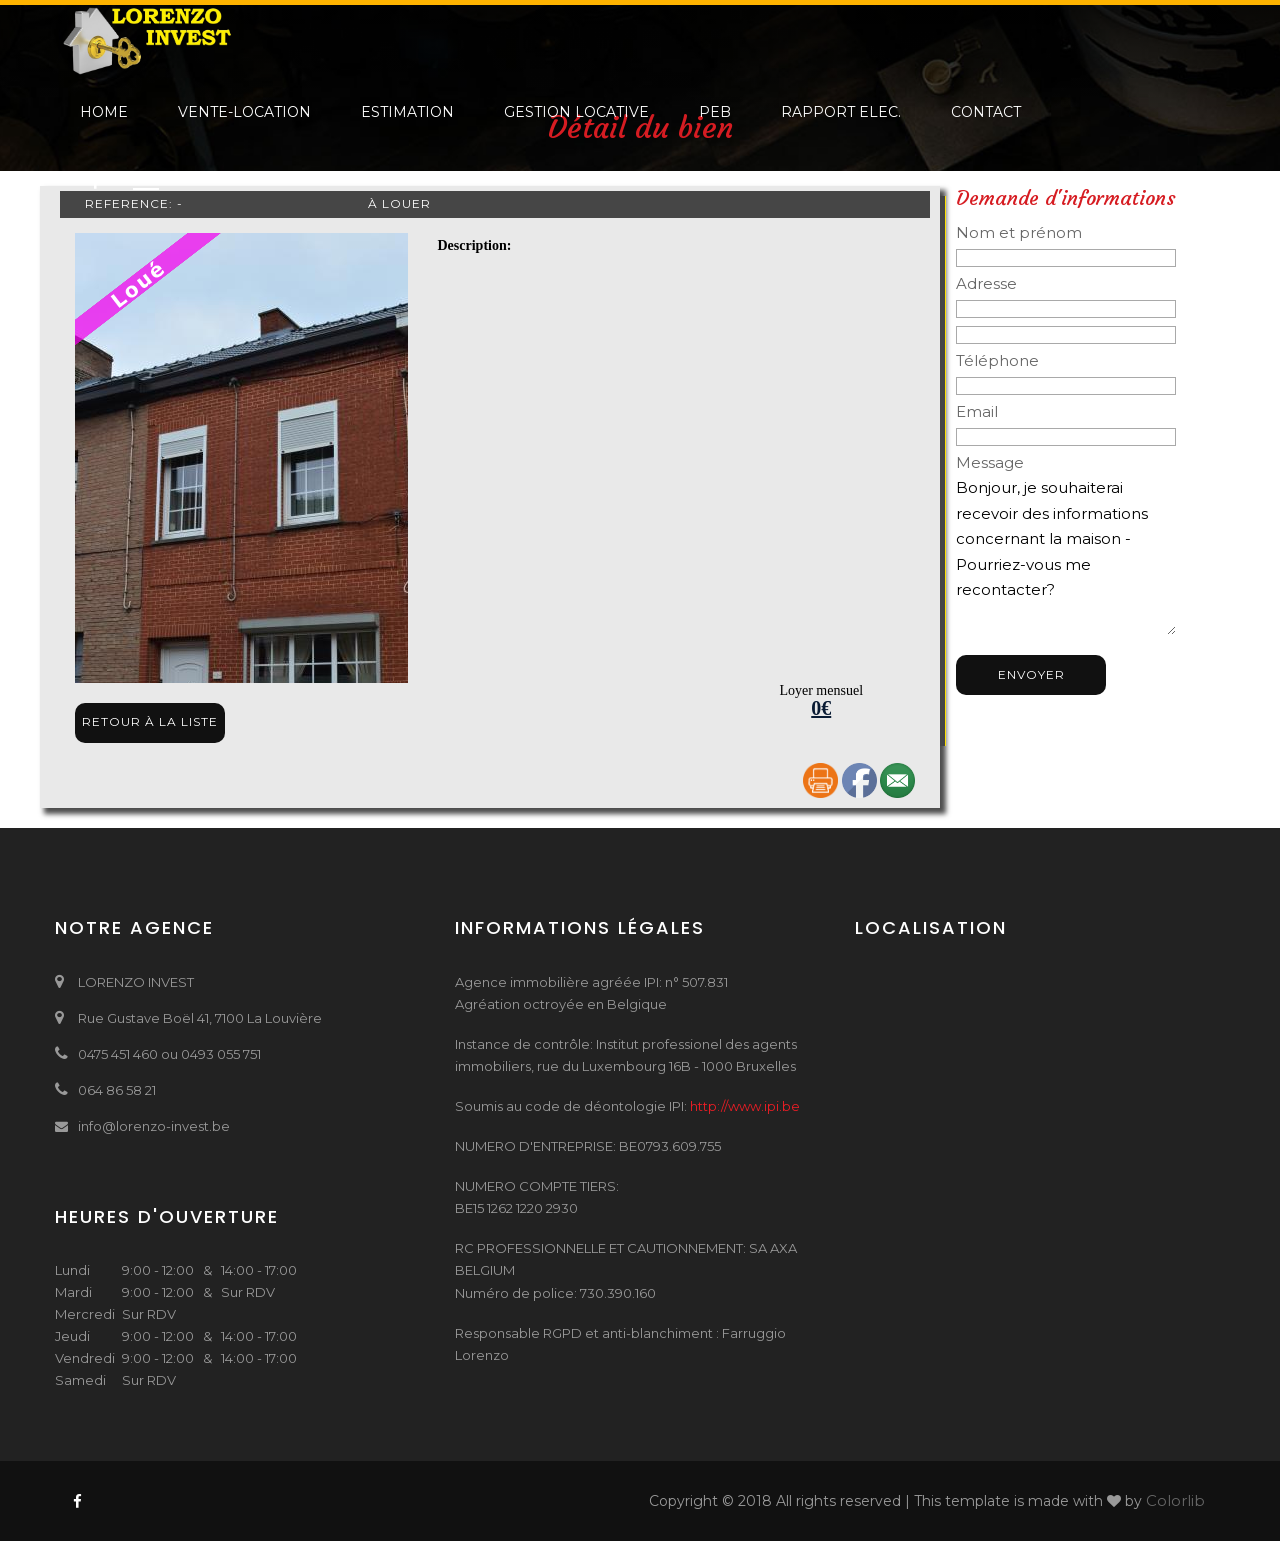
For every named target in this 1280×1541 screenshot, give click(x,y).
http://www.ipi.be (745, 1106)
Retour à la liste (150, 721)
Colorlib (1175, 1500)
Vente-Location (244, 112)
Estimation (407, 112)
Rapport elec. (841, 112)
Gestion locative (576, 112)
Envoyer (1031, 674)
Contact (986, 112)
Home (104, 112)
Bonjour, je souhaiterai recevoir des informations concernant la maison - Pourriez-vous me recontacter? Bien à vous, (1066, 555)
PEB (715, 112)
